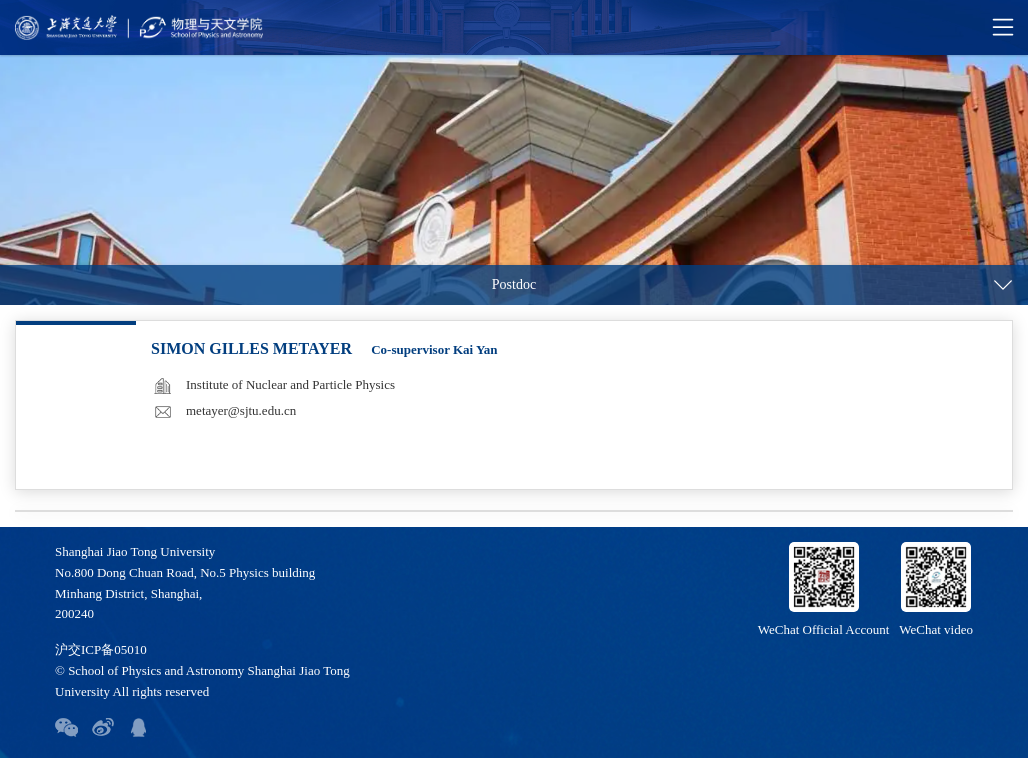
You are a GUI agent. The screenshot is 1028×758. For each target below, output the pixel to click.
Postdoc (514, 284)
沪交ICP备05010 (101, 649)
